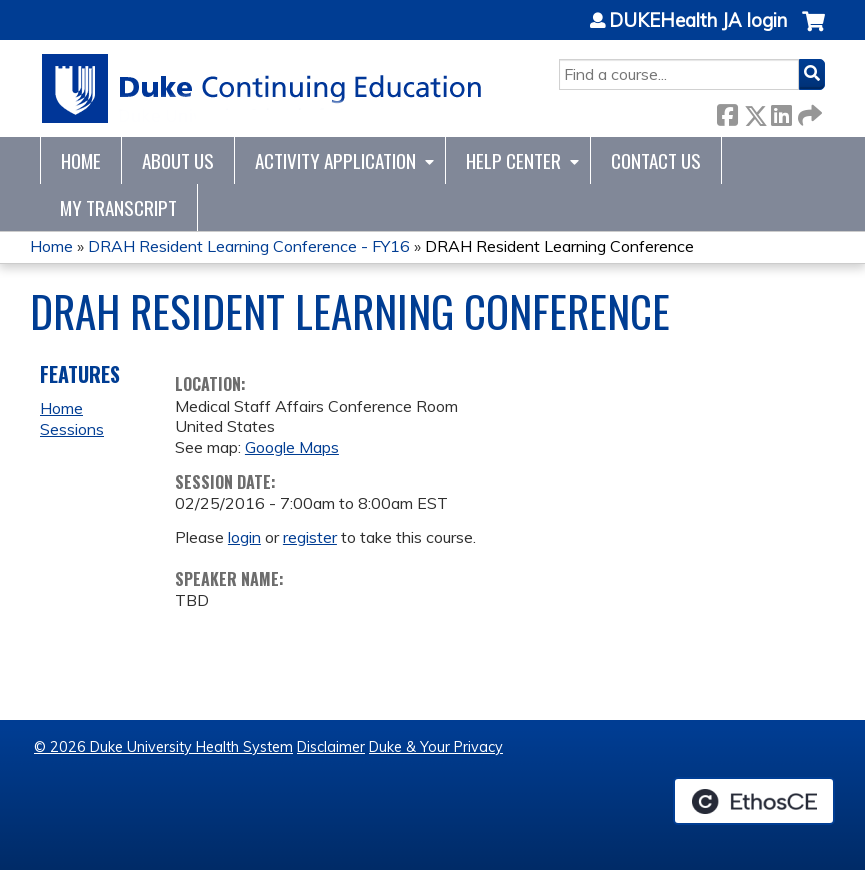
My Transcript (118, 207)
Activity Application (335, 160)
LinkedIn (781, 111)
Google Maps (292, 447)
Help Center (513, 160)
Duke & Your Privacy (436, 747)
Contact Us (656, 160)
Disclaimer (331, 747)
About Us (178, 160)
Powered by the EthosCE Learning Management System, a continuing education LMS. (754, 801)
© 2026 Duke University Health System (163, 747)
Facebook (727, 111)
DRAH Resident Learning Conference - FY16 (249, 246)
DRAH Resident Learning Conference (559, 246)
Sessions (72, 429)
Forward (808, 111)
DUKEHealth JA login (698, 21)
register (310, 537)
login (244, 537)
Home (81, 160)
